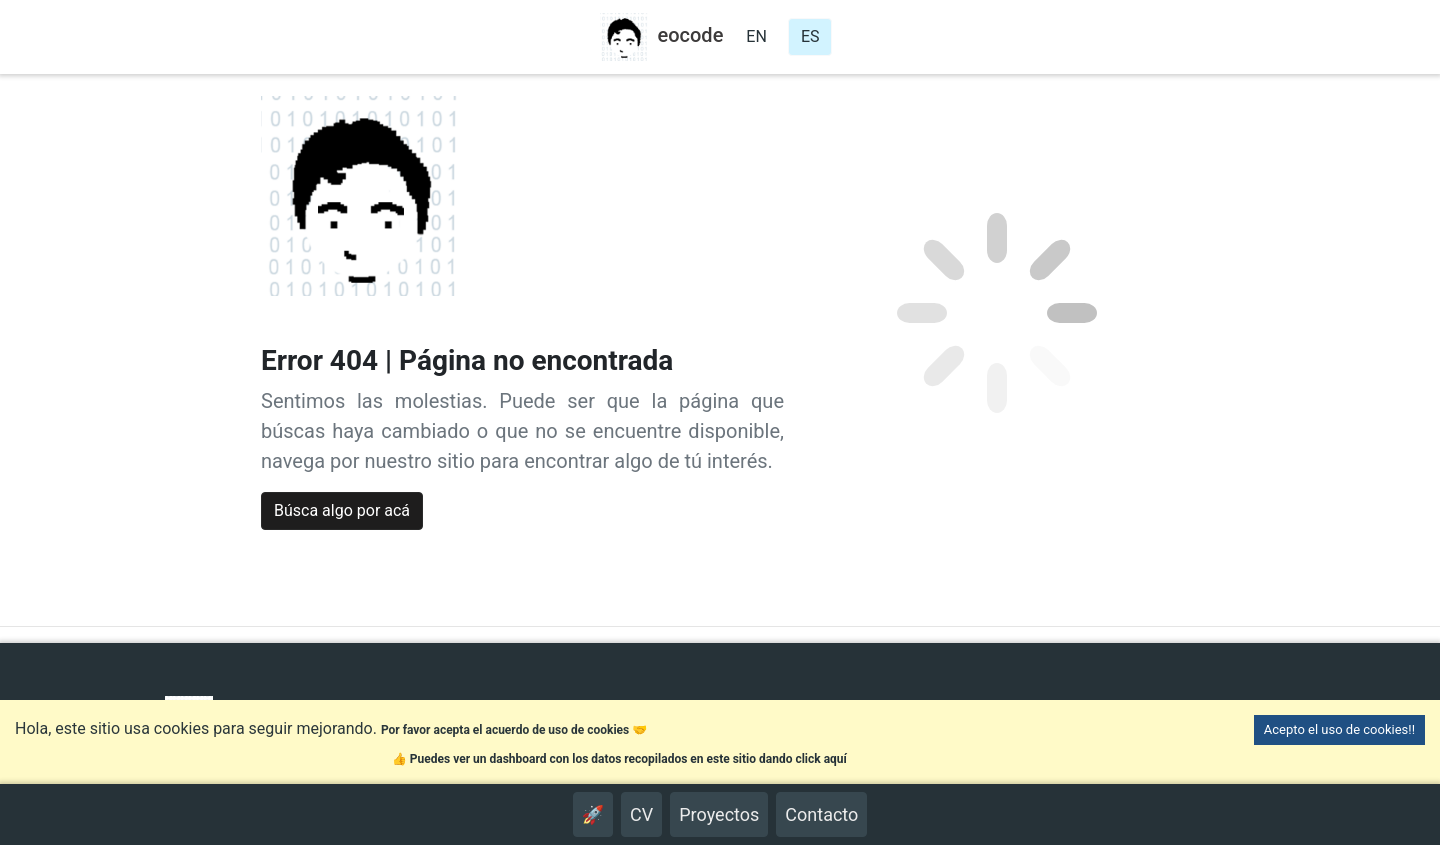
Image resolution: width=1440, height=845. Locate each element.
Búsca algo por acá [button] (342, 510)
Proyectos (719, 814)
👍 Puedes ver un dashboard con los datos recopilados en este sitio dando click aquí (619, 759)
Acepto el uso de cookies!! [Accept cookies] (1339, 729)
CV (641, 814)
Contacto (821, 814)
